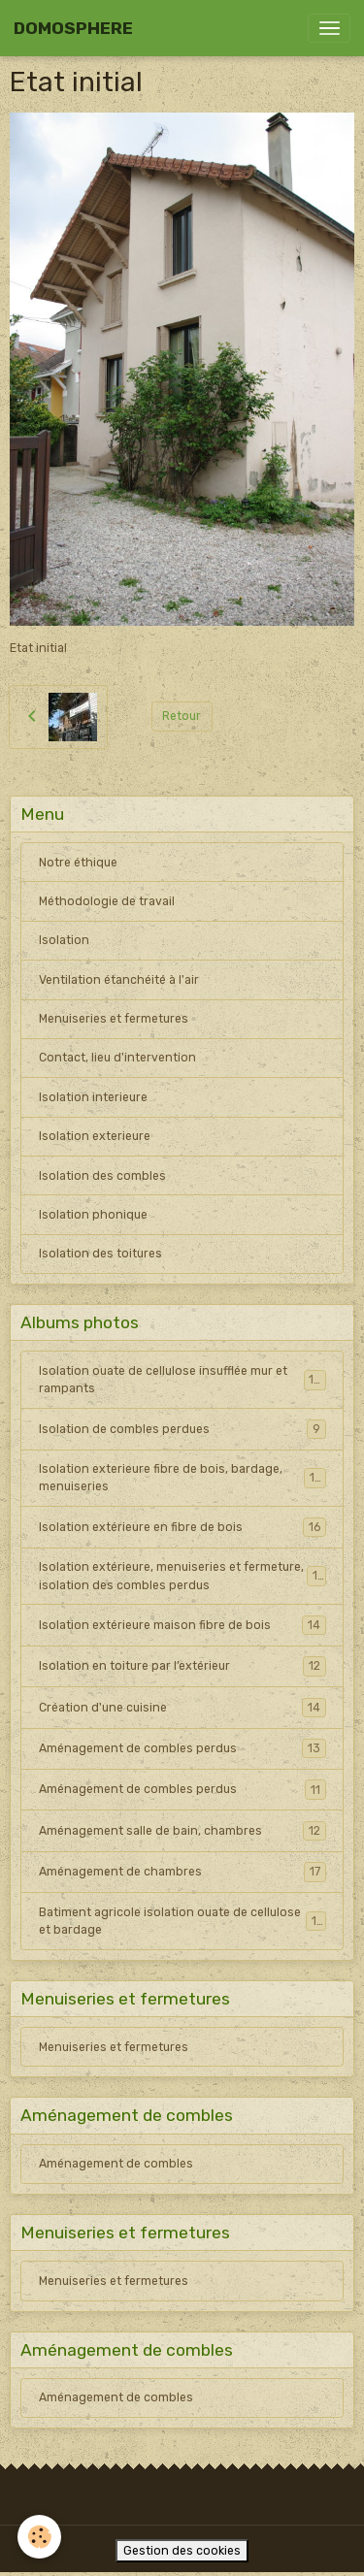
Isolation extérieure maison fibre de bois (182, 1625)
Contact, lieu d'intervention (117, 1057)
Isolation (64, 940)
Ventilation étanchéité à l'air (119, 980)
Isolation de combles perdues (182, 1429)
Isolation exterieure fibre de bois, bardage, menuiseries (182, 1477)
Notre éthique (78, 862)
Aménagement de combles (116, 2163)
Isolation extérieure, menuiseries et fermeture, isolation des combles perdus (182, 1575)
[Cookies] (39, 2537)
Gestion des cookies (182, 2551)
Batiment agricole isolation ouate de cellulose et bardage (182, 1921)
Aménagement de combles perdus (182, 1748)
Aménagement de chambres (182, 1871)
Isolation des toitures (100, 1253)
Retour (181, 716)
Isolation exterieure (94, 1136)
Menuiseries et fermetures (113, 1019)
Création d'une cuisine (182, 1707)
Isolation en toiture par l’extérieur (182, 1666)
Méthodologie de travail (107, 901)
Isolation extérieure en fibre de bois (182, 1527)
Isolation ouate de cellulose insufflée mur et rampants (182, 1379)
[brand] (73, 28)
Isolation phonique (93, 1215)
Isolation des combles (102, 1176)
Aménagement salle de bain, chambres (182, 1831)
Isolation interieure (93, 1097)
